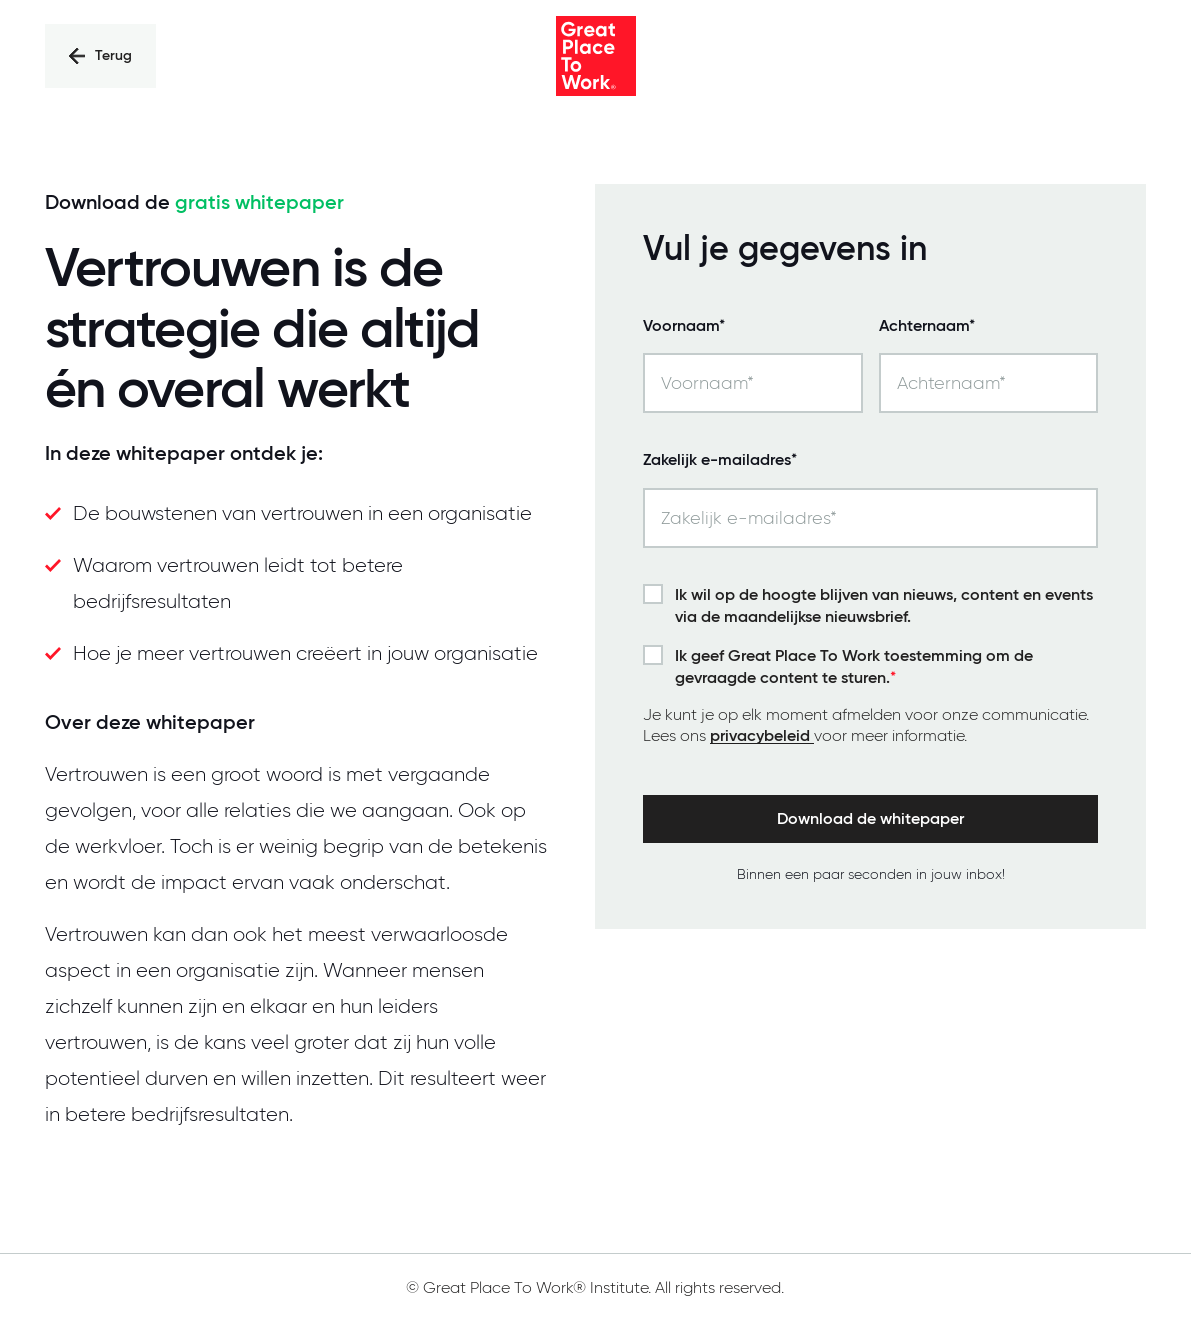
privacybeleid (762, 736)
